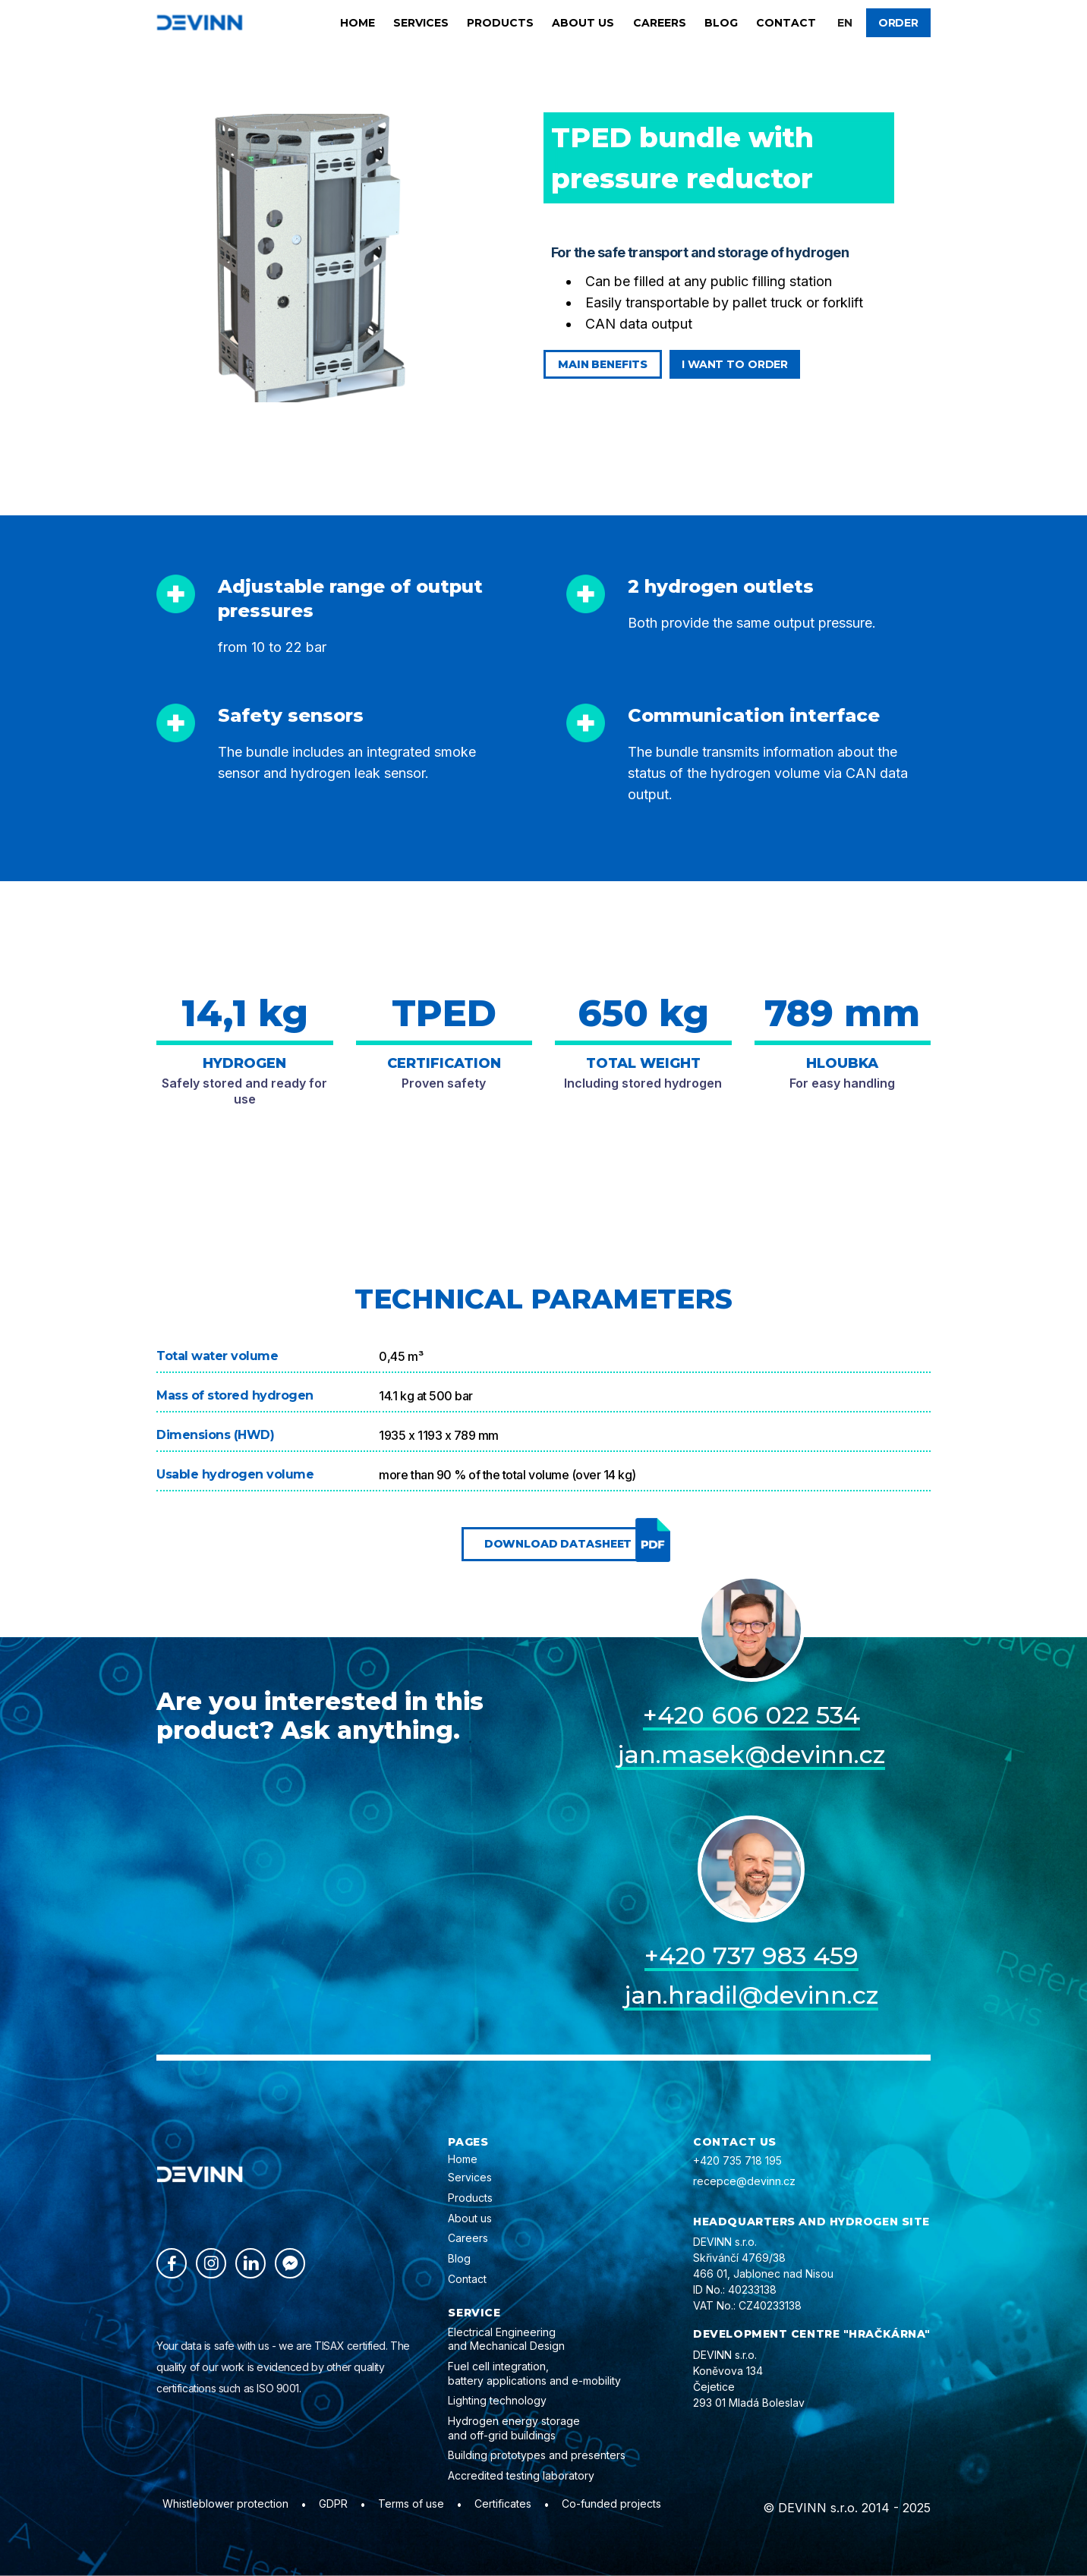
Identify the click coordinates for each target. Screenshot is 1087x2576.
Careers (659, 23)
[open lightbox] (312, 258)
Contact (786, 23)
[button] (845, 22)
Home (357, 23)
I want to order (735, 364)
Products (500, 23)
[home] (199, 22)
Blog (721, 23)
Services (421, 23)
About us (583, 23)
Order (898, 23)
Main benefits (602, 364)
